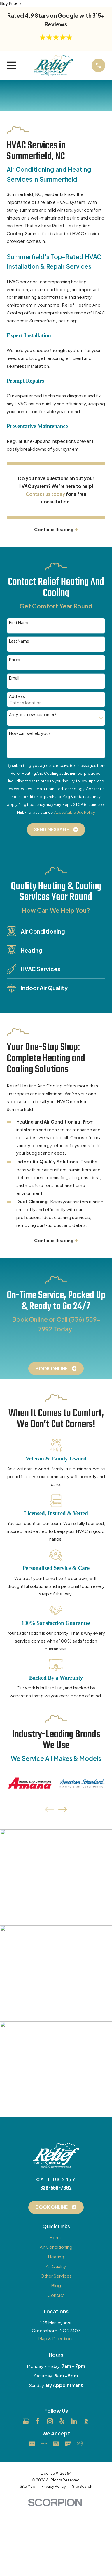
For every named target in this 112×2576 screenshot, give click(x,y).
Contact (56, 2295)
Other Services (56, 2276)
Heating (56, 2257)
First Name (19, 622)
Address (17, 696)
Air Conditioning (56, 2247)
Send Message (56, 829)
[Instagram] (50, 2421)
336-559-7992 (56, 2188)
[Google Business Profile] (26, 2421)
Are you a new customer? (33, 714)
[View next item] (62, 1809)
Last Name (19, 641)
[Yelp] (62, 2421)
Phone (15, 659)
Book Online (56, 1369)
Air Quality (56, 2266)
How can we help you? (30, 733)
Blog (56, 2285)
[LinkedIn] (74, 2421)
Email (14, 677)
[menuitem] (27, 2486)
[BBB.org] (86, 2421)
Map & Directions (56, 2338)
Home (56, 2238)
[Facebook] (38, 2421)
